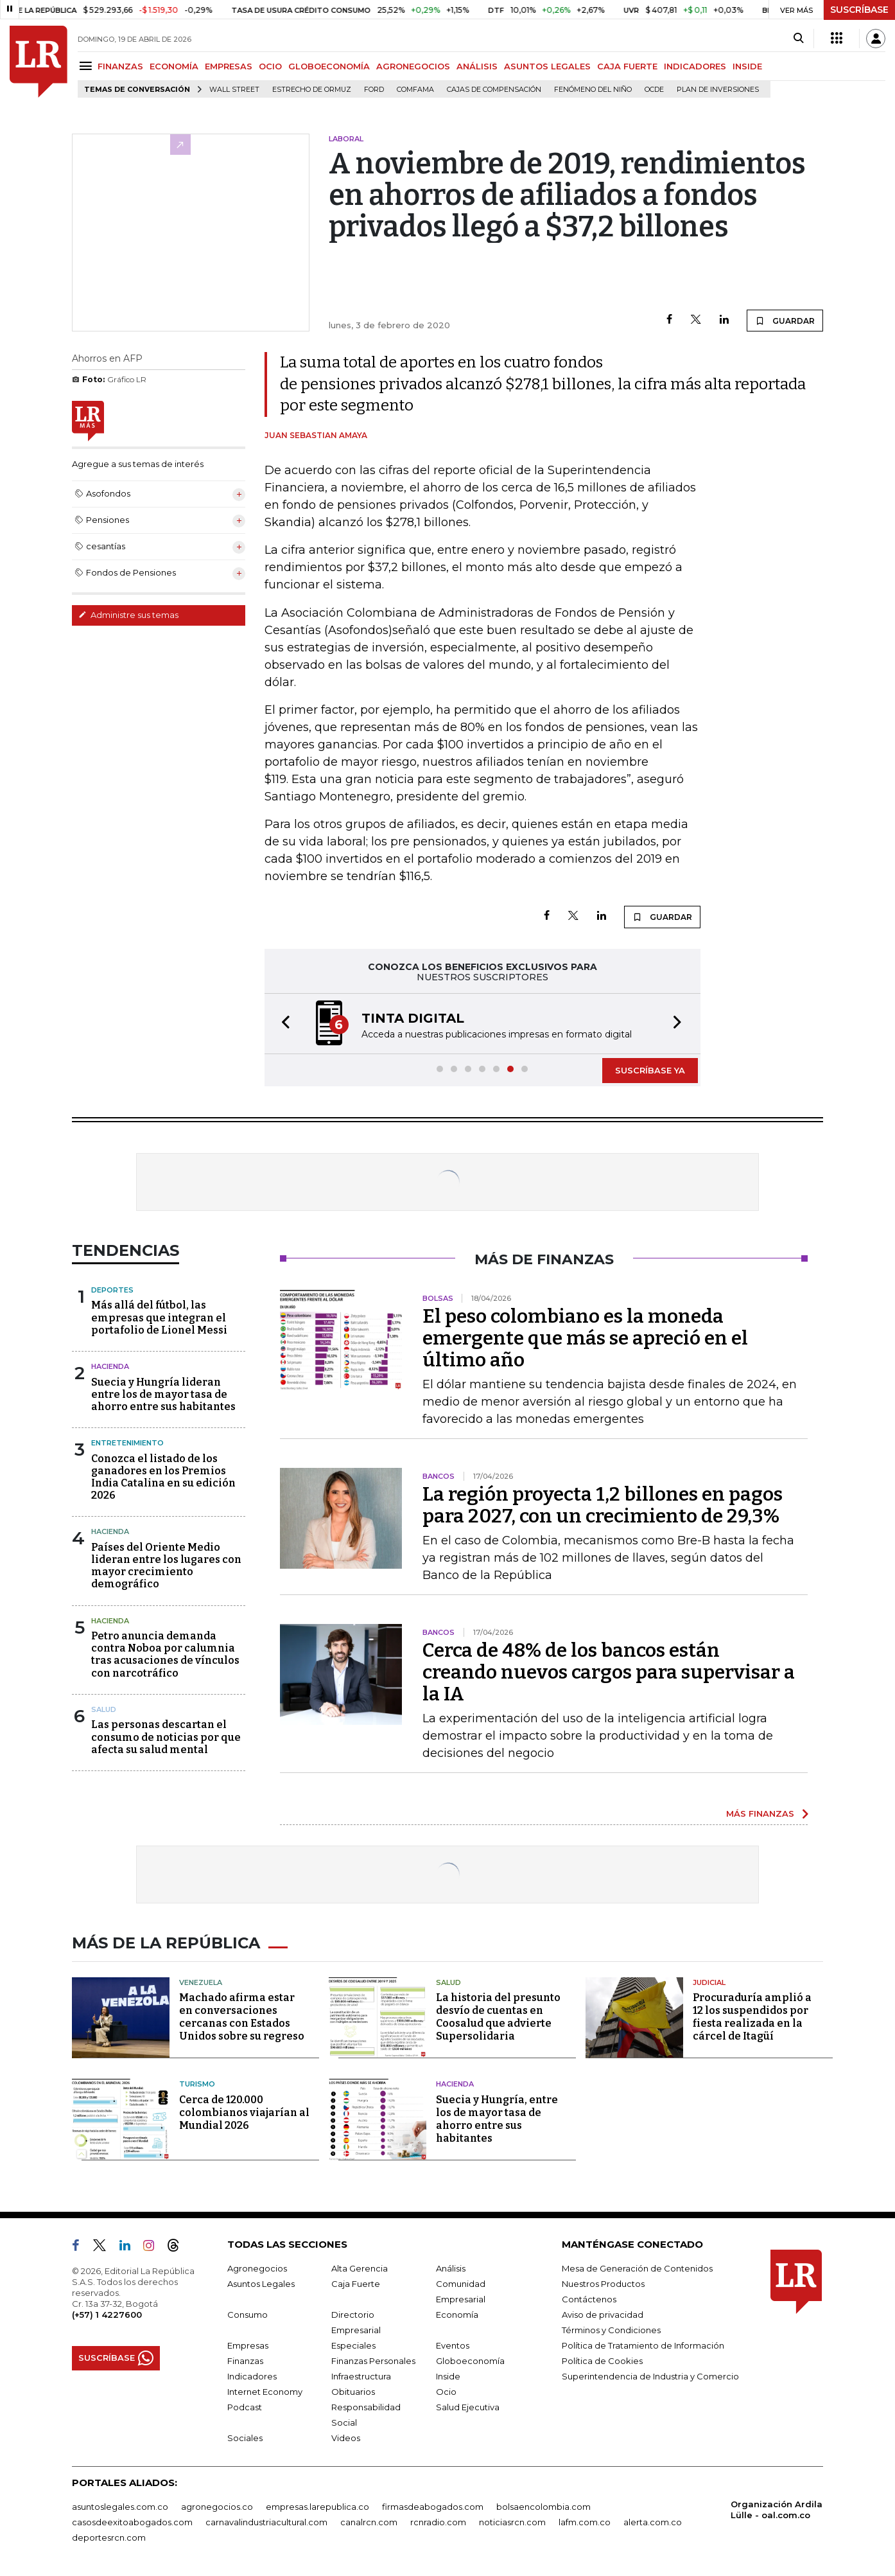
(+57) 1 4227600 (107, 2314)
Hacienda (110, 1366)
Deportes (112, 1289)
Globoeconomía (470, 2361)
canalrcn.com (368, 2522)
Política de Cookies (602, 2361)
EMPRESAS (228, 66)
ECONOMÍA (174, 66)
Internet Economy (264, 2391)
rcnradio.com (438, 2522)
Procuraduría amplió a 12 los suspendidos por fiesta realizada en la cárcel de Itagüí (752, 2016)
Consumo (247, 2314)
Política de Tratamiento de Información (643, 2345)
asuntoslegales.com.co (120, 2506)
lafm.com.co (585, 2522)
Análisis (450, 2268)
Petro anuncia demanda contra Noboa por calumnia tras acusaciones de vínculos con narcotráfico (165, 1654)
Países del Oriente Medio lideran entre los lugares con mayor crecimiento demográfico (166, 1566)
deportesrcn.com (109, 2537)
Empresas (247, 2345)
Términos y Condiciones (611, 2330)
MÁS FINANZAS (760, 1813)
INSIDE (747, 66)
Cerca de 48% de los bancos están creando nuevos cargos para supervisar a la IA (608, 1672)
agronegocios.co (217, 2506)
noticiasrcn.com (512, 2522)
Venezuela (200, 1982)
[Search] (798, 38)
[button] (282, 1024)
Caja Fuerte (355, 2284)
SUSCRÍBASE (859, 9)
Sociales (245, 2438)
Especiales (353, 2345)
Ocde (654, 89)
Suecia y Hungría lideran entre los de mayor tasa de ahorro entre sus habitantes (163, 1394)
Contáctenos (589, 2299)
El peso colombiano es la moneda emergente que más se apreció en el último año (585, 1338)
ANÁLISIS (477, 66)
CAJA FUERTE (627, 66)
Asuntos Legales (261, 2284)
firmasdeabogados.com (432, 2506)
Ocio (446, 2391)
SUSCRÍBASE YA (650, 1070)
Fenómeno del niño (593, 89)
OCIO (270, 66)
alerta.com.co (652, 2522)
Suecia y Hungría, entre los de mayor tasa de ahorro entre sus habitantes (497, 2119)
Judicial (709, 1982)
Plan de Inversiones (718, 89)
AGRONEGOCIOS (413, 66)
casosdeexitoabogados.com (132, 2522)
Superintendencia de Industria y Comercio (650, 2376)
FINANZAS (120, 66)
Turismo (197, 2083)
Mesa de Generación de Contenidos (637, 2268)
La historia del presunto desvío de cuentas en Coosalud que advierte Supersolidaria (498, 2016)
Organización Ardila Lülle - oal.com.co (776, 2509)
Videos (345, 2438)
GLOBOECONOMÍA (329, 66)
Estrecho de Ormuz (311, 89)
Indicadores (252, 2376)
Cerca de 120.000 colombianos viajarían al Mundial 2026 (244, 2112)
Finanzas (245, 2361)
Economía (457, 2314)
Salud (103, 1709)
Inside (448, 2376)
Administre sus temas (128, 615)
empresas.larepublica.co (317, 2506)
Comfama (415, 89)
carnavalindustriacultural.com (266, 2522)
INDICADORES (695, 66)
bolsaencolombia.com (543, 2506)
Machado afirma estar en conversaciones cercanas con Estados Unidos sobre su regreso (241, 2016)
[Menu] (88, 66)
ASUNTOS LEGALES (547, 66)
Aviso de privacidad (602, 2314)
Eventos (452, 2345)
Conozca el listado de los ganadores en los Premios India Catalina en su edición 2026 (163, 1477)
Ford (374, 89)
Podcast (244, 2407)
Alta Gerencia (359, 2268)
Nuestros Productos (603, 2284)
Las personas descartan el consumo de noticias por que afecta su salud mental (166, 1736)
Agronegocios (257, 2268)
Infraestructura (361, 2376)
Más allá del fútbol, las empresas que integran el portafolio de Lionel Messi (159, 1317)
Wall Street (234, 89)
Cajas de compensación (494, 89)
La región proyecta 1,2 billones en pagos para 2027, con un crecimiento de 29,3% (602, 1505)
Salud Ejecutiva (468, 2407)
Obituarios (353, 2391)
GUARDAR (785, 320)
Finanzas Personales (373, 2361)
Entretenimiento (127, 1442)
